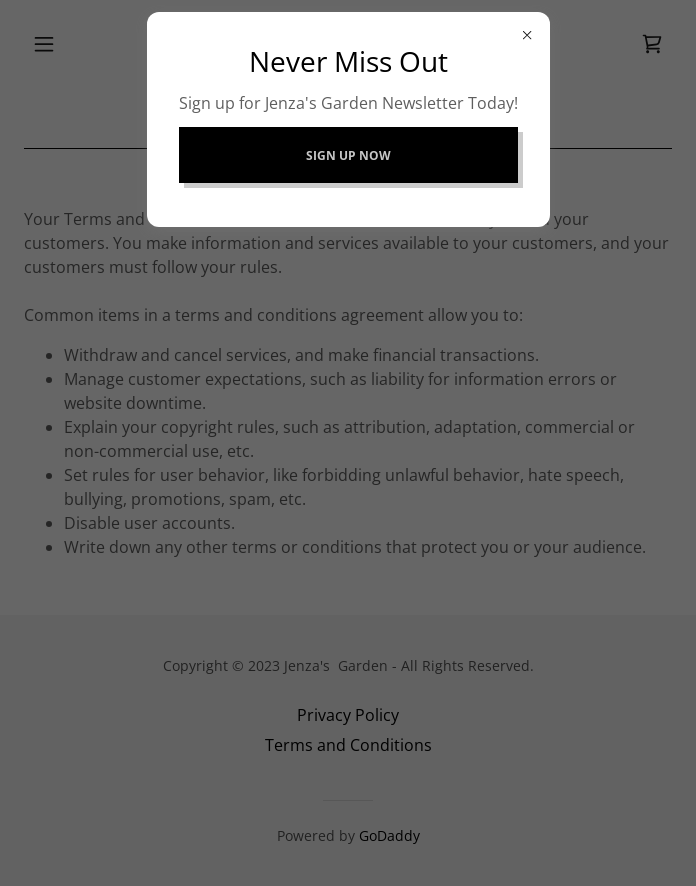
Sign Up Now (348, 155)
